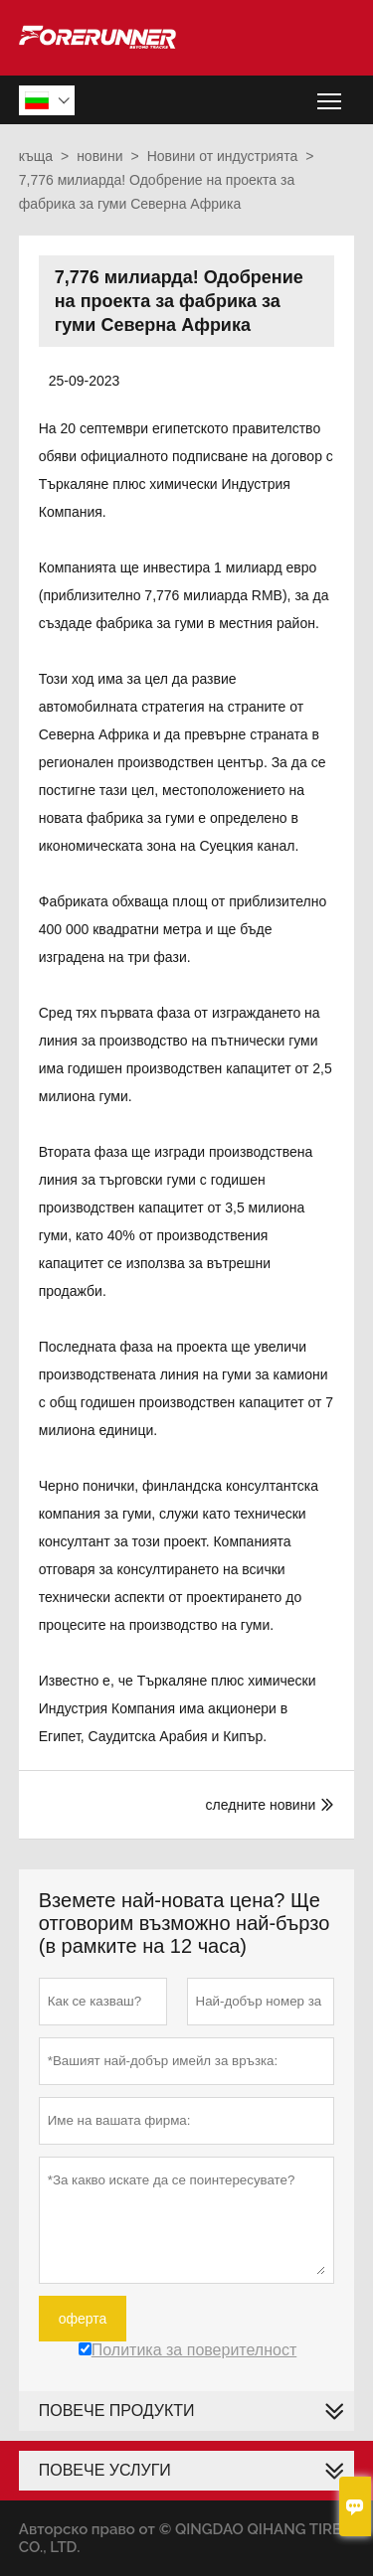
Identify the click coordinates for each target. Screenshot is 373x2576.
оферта (83, 2319)
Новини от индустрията (222, 156)
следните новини (261, 1805)
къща (36, 156)
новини (99, 156)
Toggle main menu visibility (330, 93)
